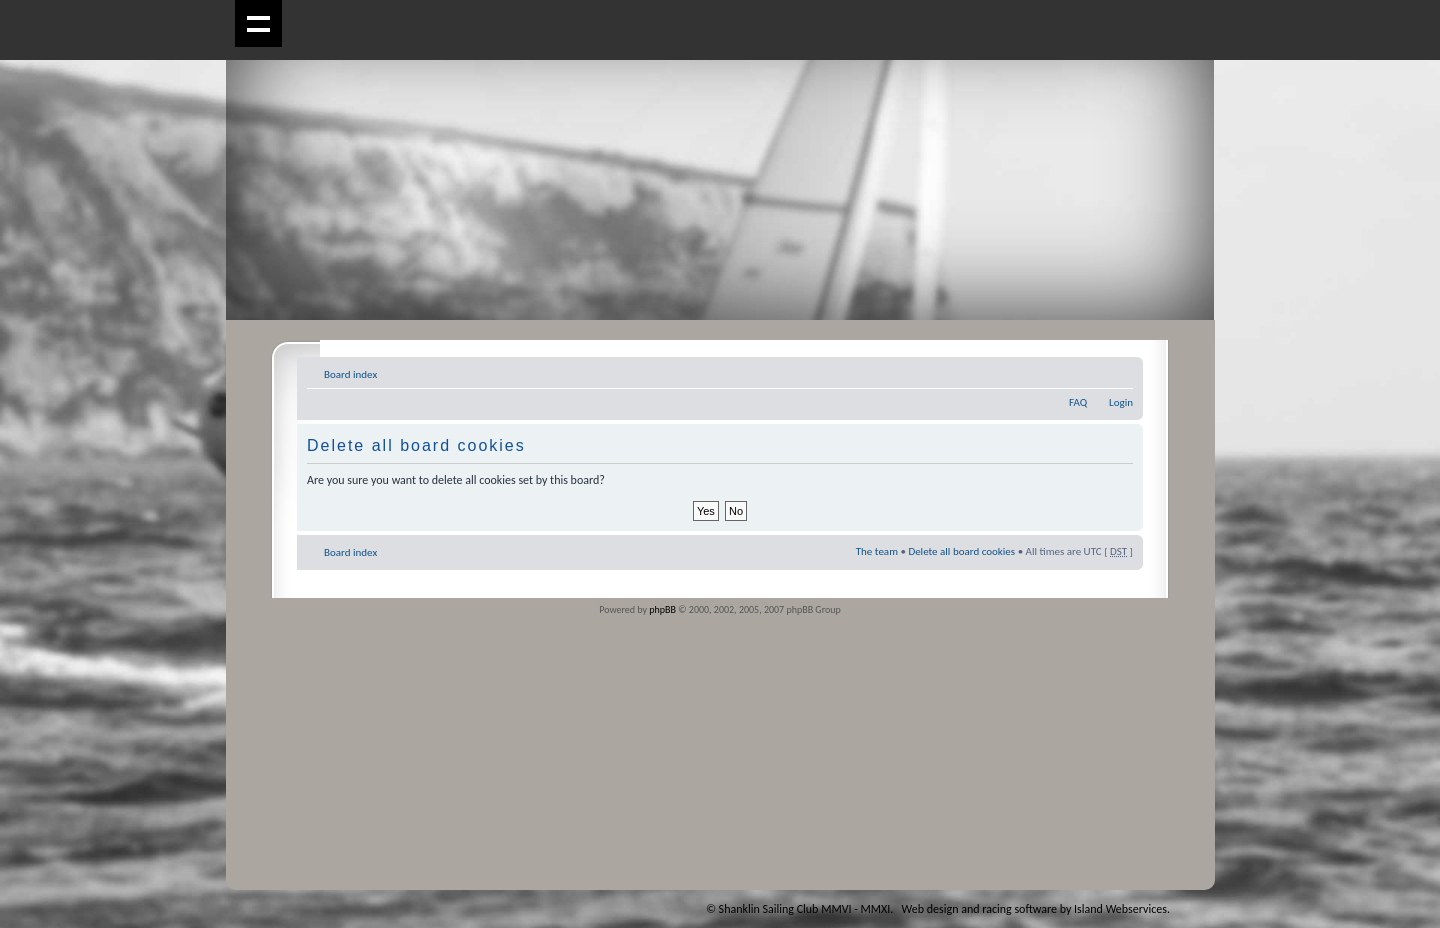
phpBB (662, 609)
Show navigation (258, 23)
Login (1121, 402)
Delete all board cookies (961, 551)
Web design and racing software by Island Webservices (1034, 909)
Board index (350, 374)
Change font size (1118, 371)
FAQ (1078, 402)
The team (877, 551)
